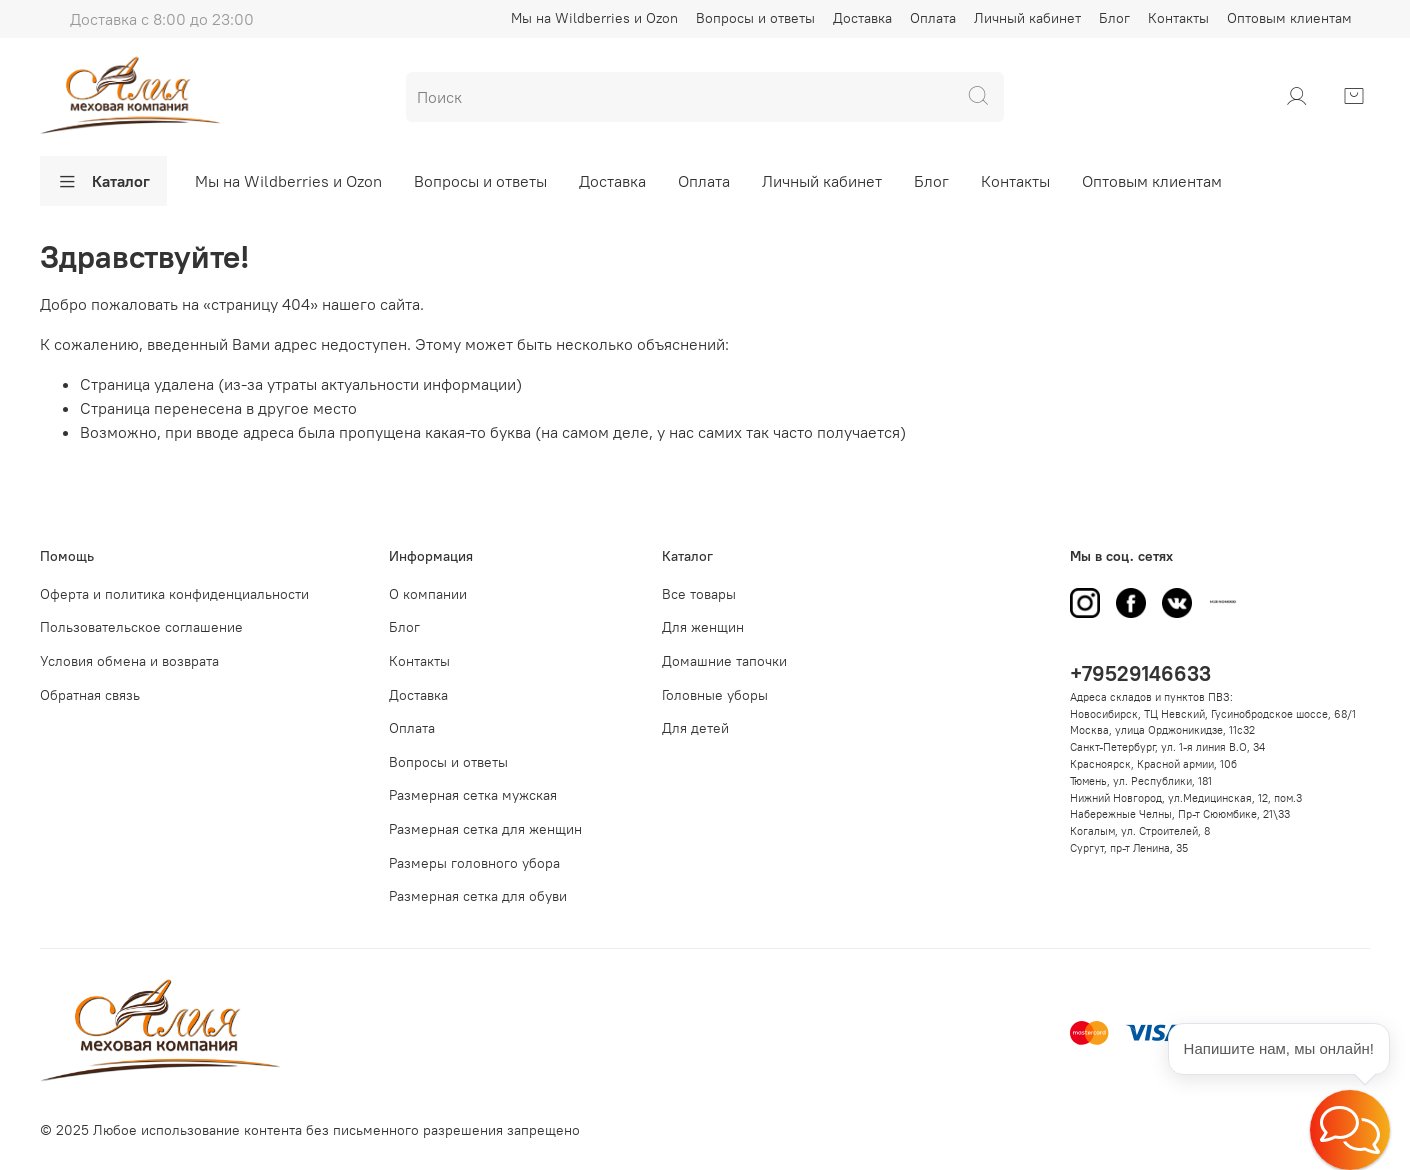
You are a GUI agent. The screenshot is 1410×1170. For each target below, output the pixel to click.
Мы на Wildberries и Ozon (594, 18)
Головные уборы (715, 695)
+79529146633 (1140, 673)
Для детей (695, 728)
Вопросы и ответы (755, 18)
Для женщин (703, 627)
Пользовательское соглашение (141, 627)
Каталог (103, 181)
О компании (428, 594)
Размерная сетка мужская (473, 795)
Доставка (862, 18)
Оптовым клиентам (1289, 18)
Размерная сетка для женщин (485, 829)
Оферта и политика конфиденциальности (174, 594)
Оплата (933, 18)
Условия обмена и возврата (129, 661)
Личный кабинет (1027, 18)
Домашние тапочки (724, 661)
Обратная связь (90, 695)
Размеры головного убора (474, 863)
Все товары (699, 594)
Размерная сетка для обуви (478, 896)
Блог (1114, 18)
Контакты (1178, 18)
